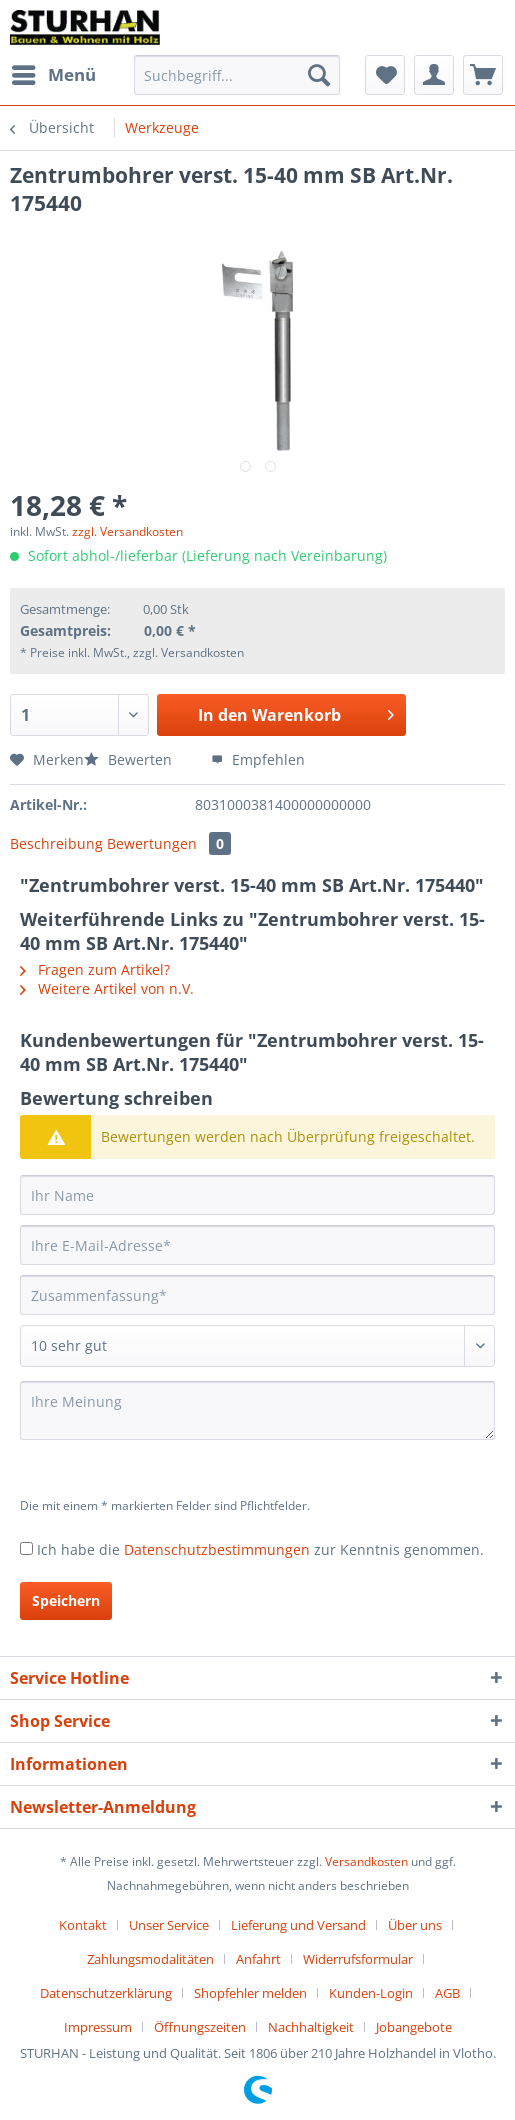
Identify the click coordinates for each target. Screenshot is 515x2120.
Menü (54, 72)
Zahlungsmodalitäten (150, 1959)
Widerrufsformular (358, 1959)
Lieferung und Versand (298, 1925)
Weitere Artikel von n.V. (107, 988)
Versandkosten (366, 1861)
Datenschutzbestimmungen (217, 1549)
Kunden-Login (371, 1993)
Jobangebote (414, 2027)
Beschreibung (56, 843)
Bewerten (130, 759)
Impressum (98, 2027)
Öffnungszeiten (200, 2027)
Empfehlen (258, 759)
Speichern (66, 1600)
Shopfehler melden (250, 1993)
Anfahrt (258, 1959)
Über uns (415, 1925)
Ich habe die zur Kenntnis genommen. (260, 1549)
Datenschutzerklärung (106, 1993)
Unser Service (169, 1925)
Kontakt (83, 1925)
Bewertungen (169, 843)
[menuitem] (53, 75)
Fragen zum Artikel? (95, 969)
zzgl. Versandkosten (127, 531)
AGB (447, 1993)
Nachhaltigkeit (311, 2027)
